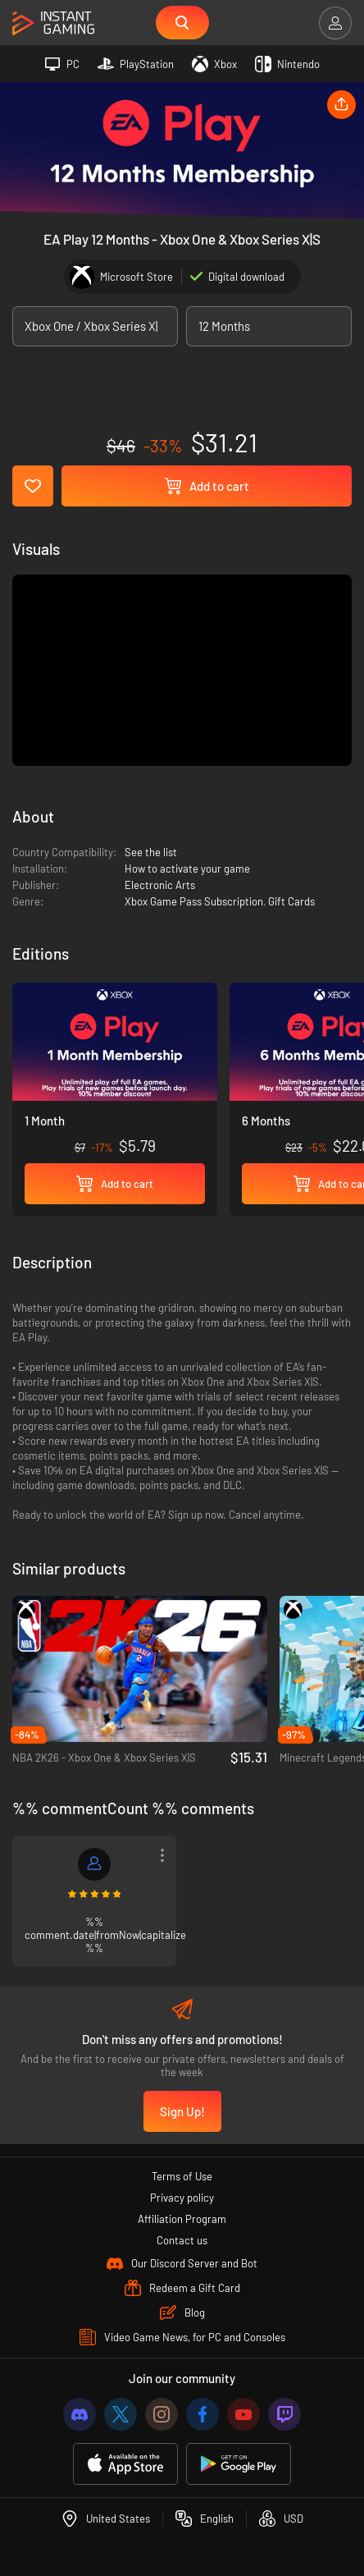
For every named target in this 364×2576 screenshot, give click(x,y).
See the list (151, 852)
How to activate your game (187, 868)
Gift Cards (291, 901)
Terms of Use (182, 2176)
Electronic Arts (160, 885)
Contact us (182, 2240)
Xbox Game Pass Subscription (194, 901)
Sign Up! (182, 2111)
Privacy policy (182, 2197)
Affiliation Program (182, 2218)
